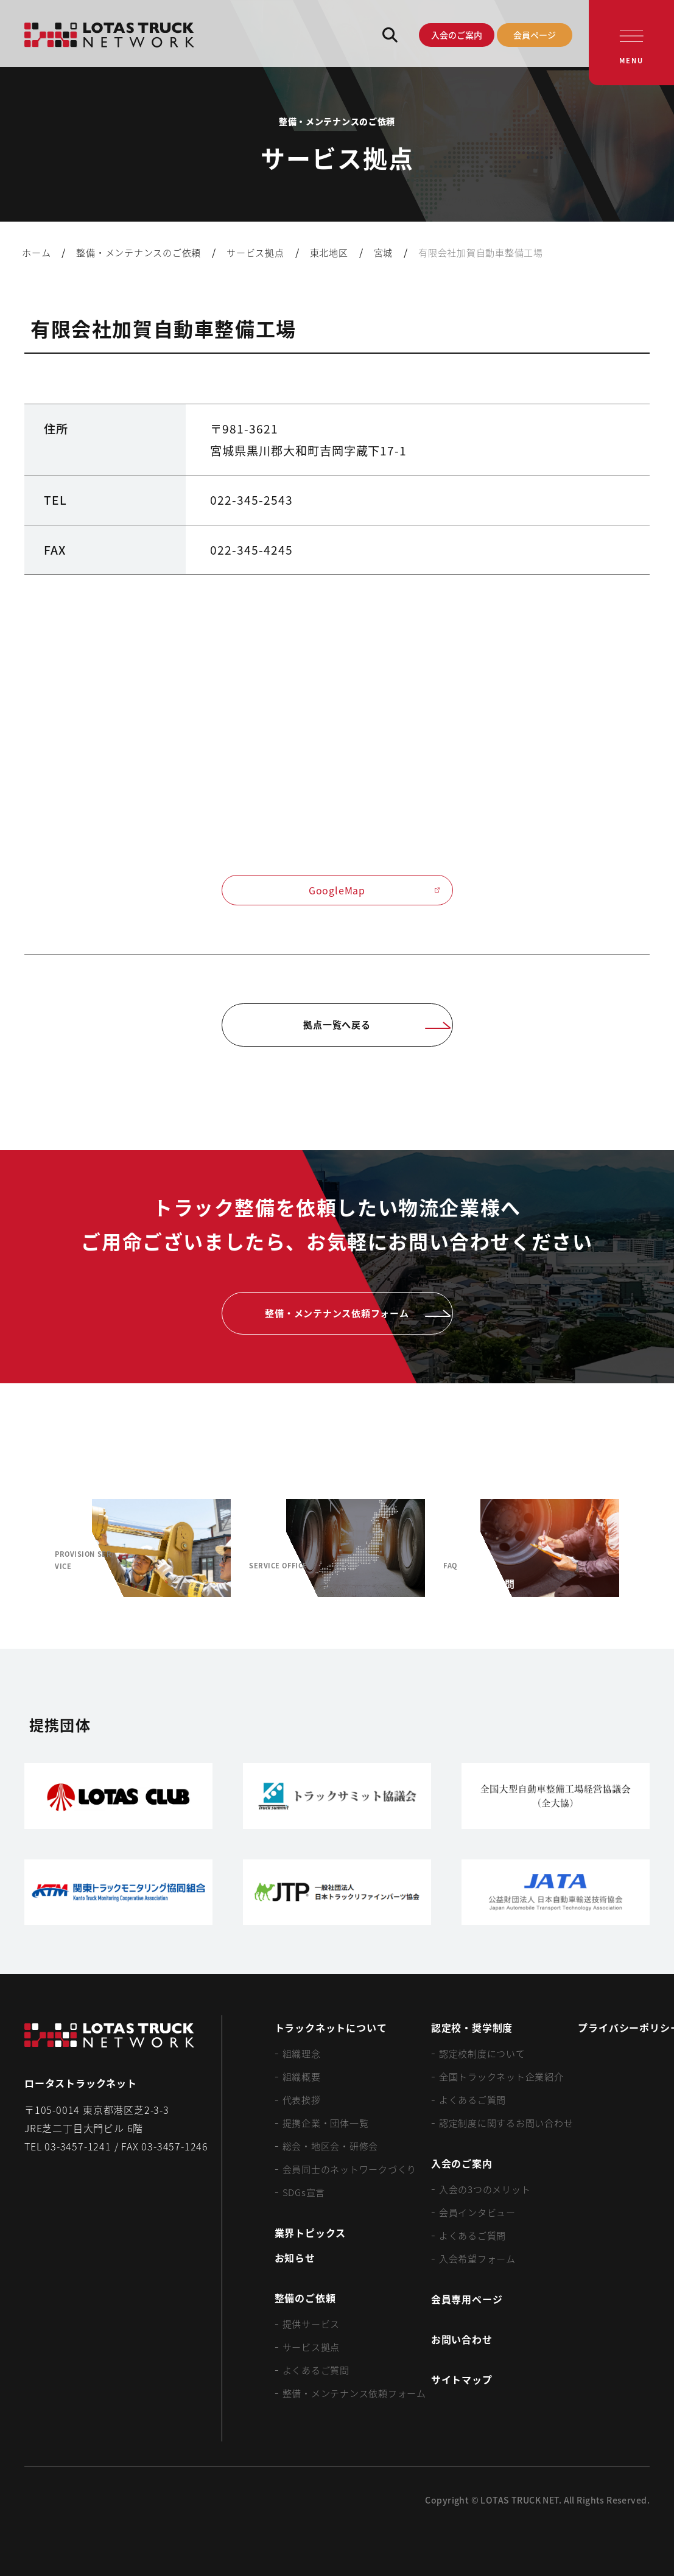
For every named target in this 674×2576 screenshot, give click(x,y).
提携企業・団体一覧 (326, 2122)
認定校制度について (482, 2053)
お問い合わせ (462, 2339)
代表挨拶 (302, 2099)
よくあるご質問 (316, 2370)
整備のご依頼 (305, 2297)
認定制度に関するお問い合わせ (506, 2122)
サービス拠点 (311, 2346)
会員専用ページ (467, 2299)
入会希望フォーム (477, 2258)
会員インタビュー (477, 2212)
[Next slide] (647, 1548)
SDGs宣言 (304, 2192)
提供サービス (311, 2323)
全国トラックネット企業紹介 (501, 2076)
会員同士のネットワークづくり (350, 2169)
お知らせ (295, 2257)
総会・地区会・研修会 (331, 2145)
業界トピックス (310, 2232)
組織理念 (302, 2053)
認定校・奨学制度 (472, 2027)
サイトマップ (462, 2379)
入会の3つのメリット (485, 2189)
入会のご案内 (456, 35)
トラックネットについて (331, 2027)
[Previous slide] (26, 1548)
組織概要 (302, 2076)
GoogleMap (374, 890)
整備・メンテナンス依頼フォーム (354, 2393)
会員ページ (534, 35)
